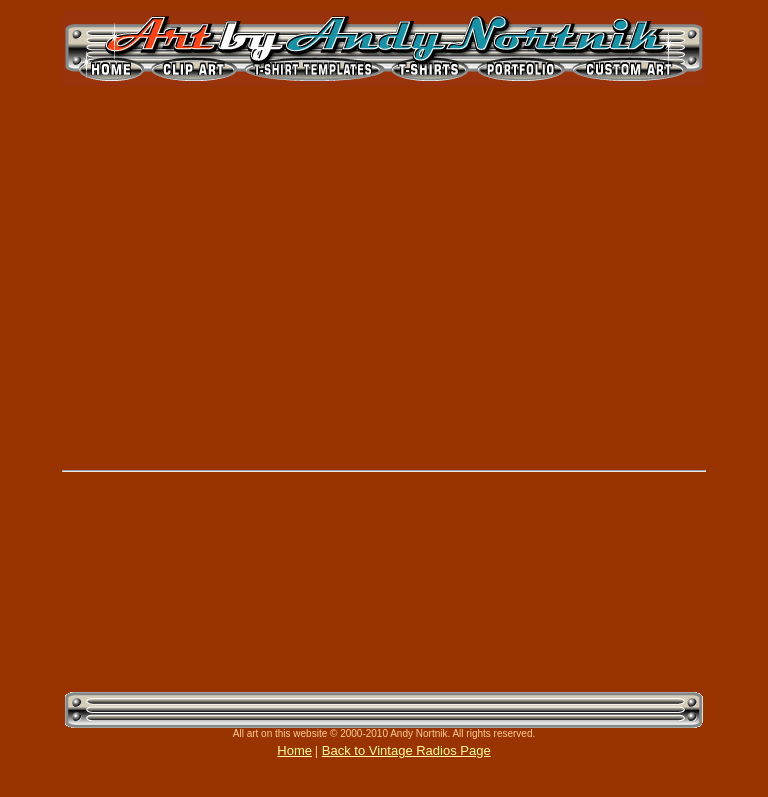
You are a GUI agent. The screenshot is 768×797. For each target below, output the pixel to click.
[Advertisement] (180, 584)
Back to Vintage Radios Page (406, 750)
